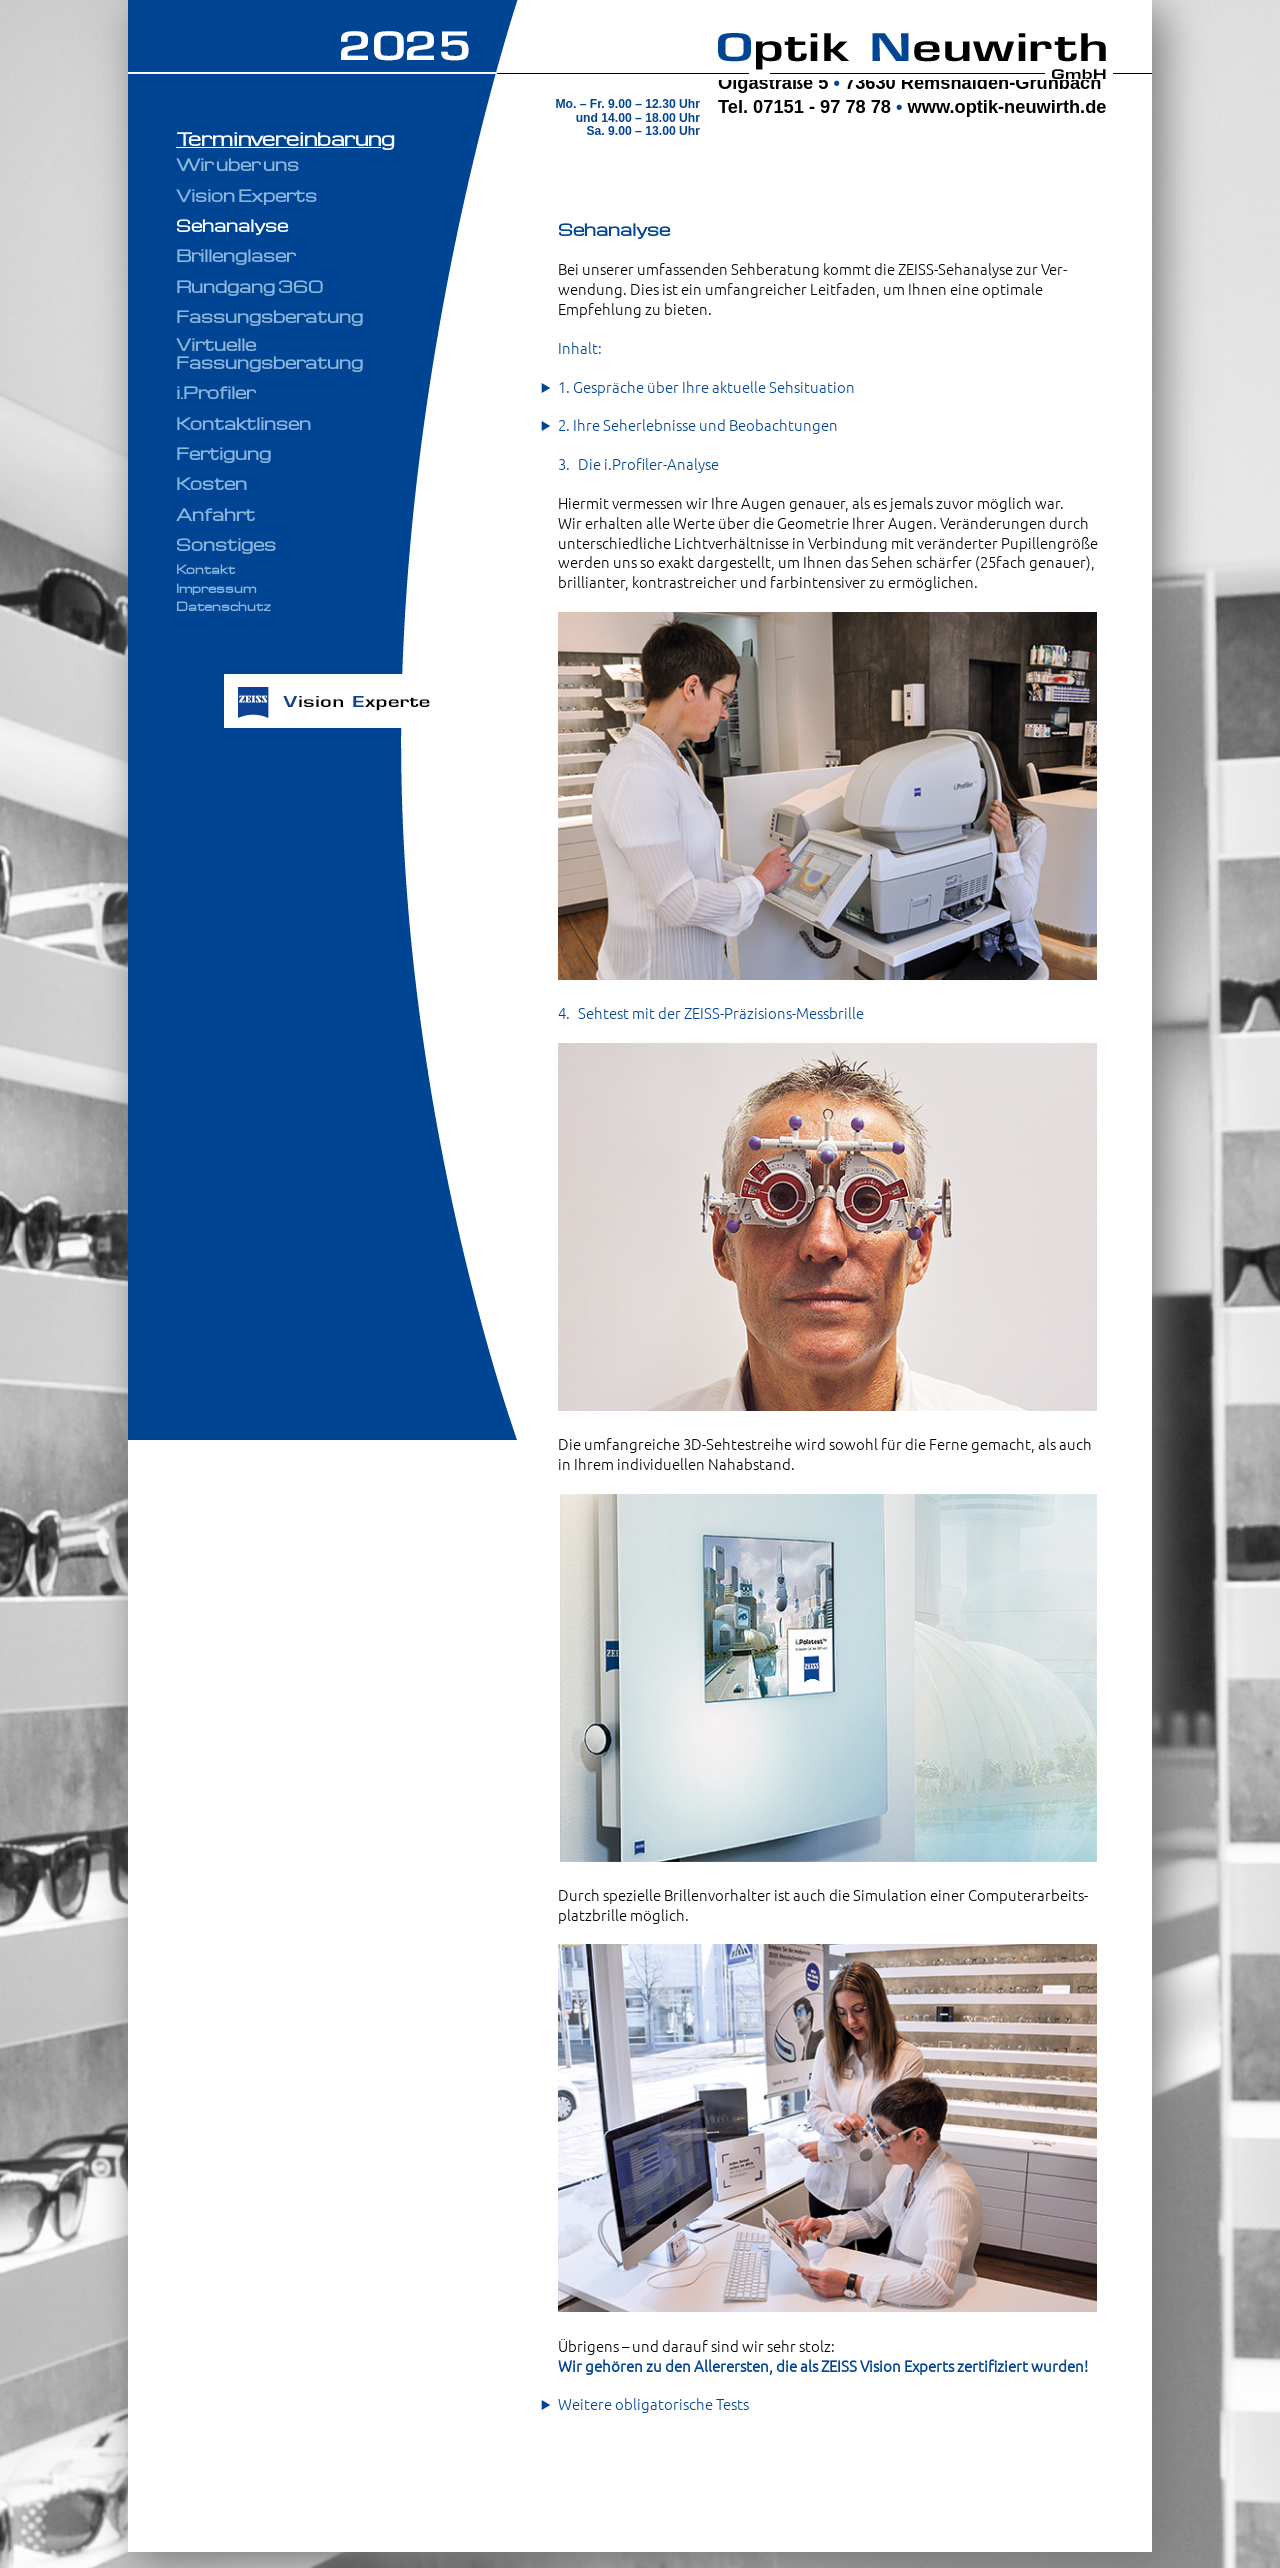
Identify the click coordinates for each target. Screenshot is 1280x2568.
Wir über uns (237, 164)
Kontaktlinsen (243, 423)
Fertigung (223, 453)
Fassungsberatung (269, 316)
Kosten (211, 483)
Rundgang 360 (249, 286)
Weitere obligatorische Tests (653, 2404)
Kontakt (205, 569)
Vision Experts (246, 195)
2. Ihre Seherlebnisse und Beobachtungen (698, 425)
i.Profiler (215, 392)
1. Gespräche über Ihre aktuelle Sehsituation (706, 387)
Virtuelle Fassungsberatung (269, 353)
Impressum (216, 588)
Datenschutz (223, 606)
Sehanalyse (232, 225)
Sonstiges (226, 544)
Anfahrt (215, 514)
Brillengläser (235, 255)
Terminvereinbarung (285, 138)
